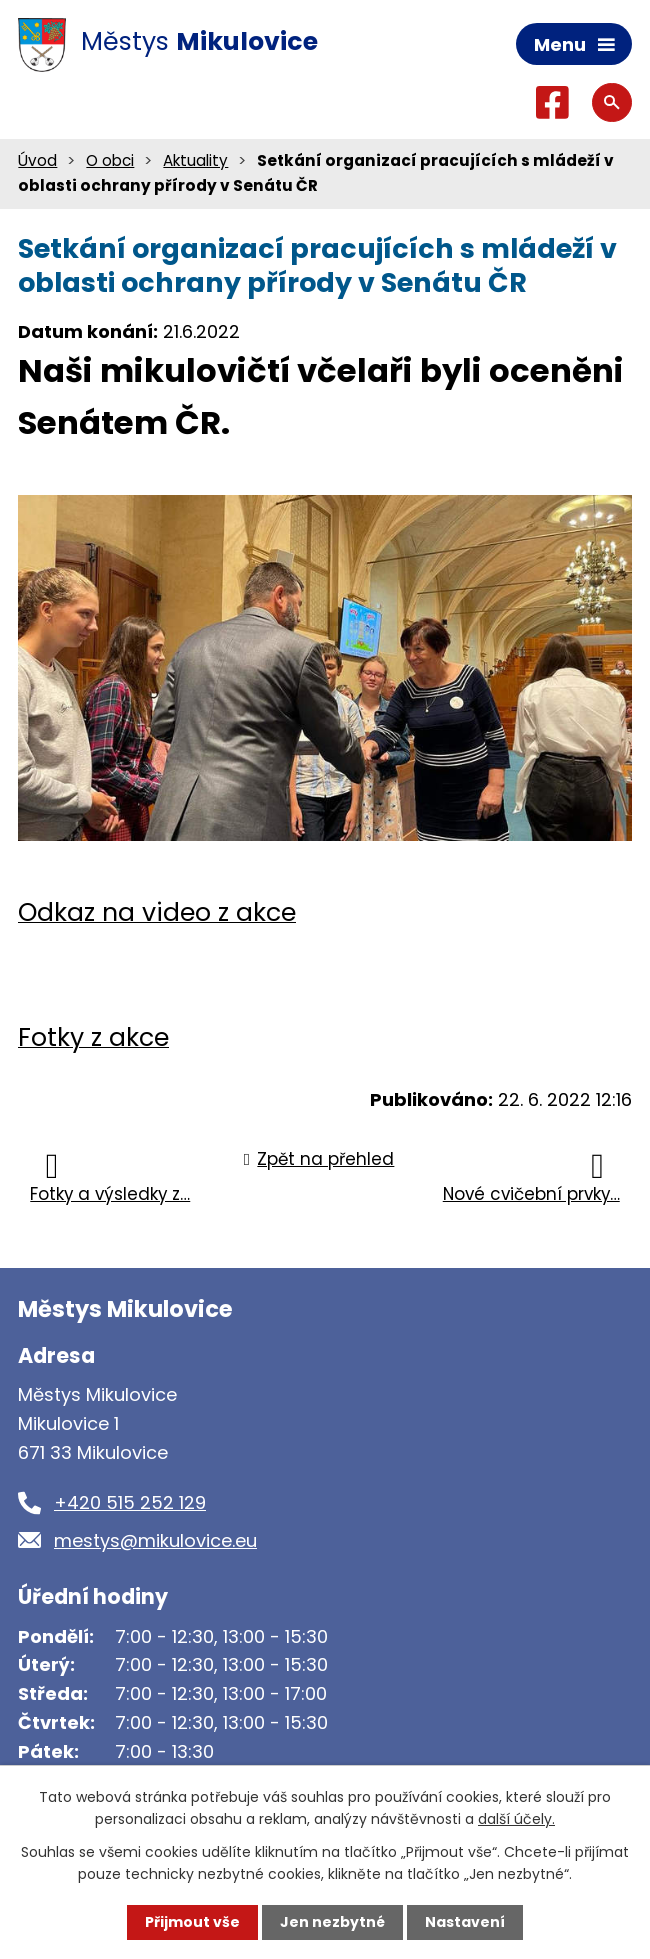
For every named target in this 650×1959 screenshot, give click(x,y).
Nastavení (465, 1922)
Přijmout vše (192, 1922)
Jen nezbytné (332, 1922)
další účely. (516, 1819)
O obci (110, 160)
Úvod (37, 160)
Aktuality (195, 160)
